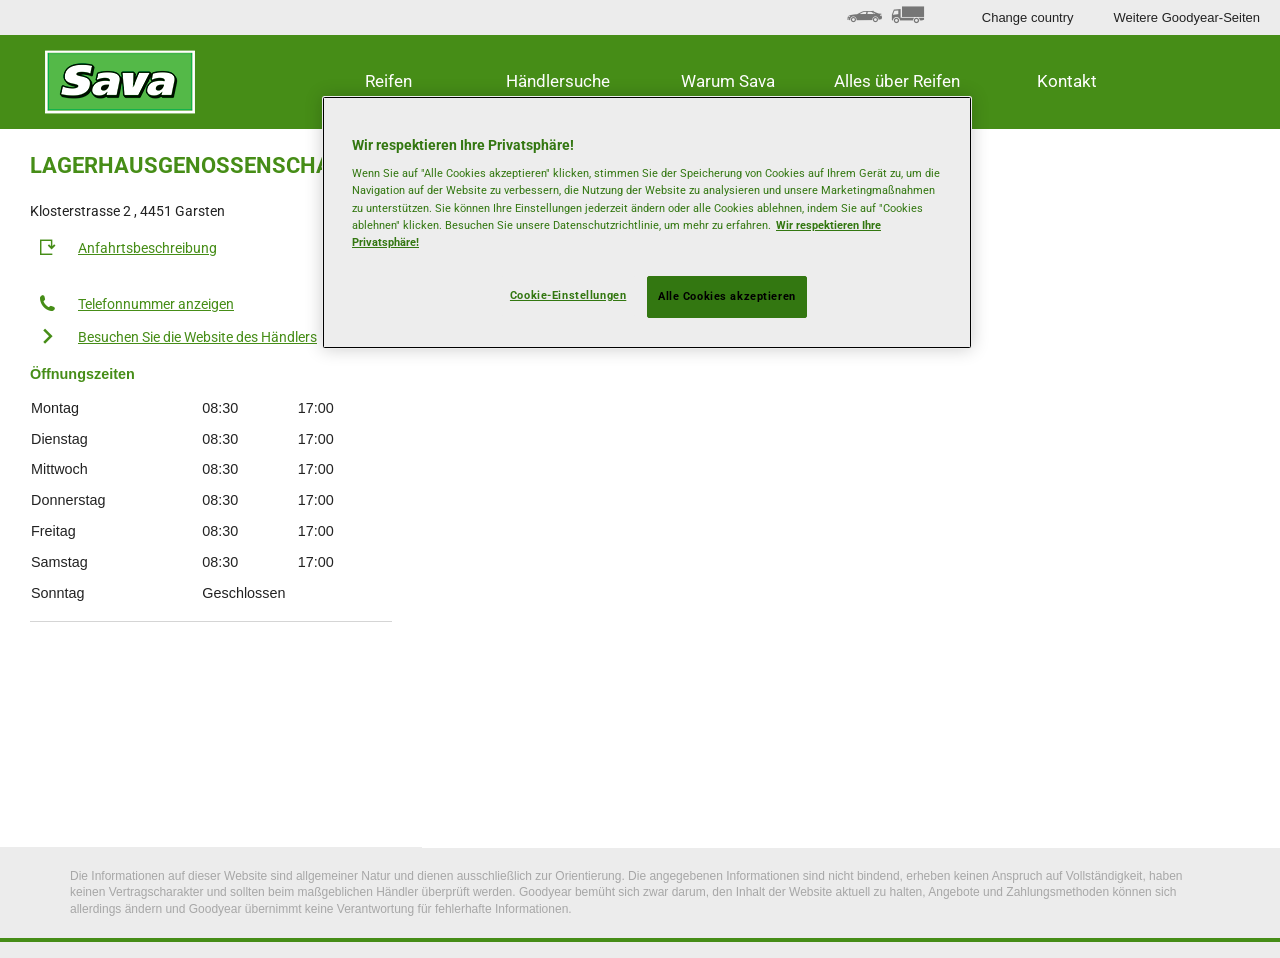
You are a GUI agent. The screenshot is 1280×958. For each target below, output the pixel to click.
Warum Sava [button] (728, 81)
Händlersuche (558, 81)
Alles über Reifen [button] (897, 81)
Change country (1028, 17)
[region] (647, 222)
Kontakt (1067, 81)
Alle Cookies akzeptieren (727, 296)
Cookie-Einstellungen (568, 295)
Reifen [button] (388, 81)
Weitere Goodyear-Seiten (1187, 17)
